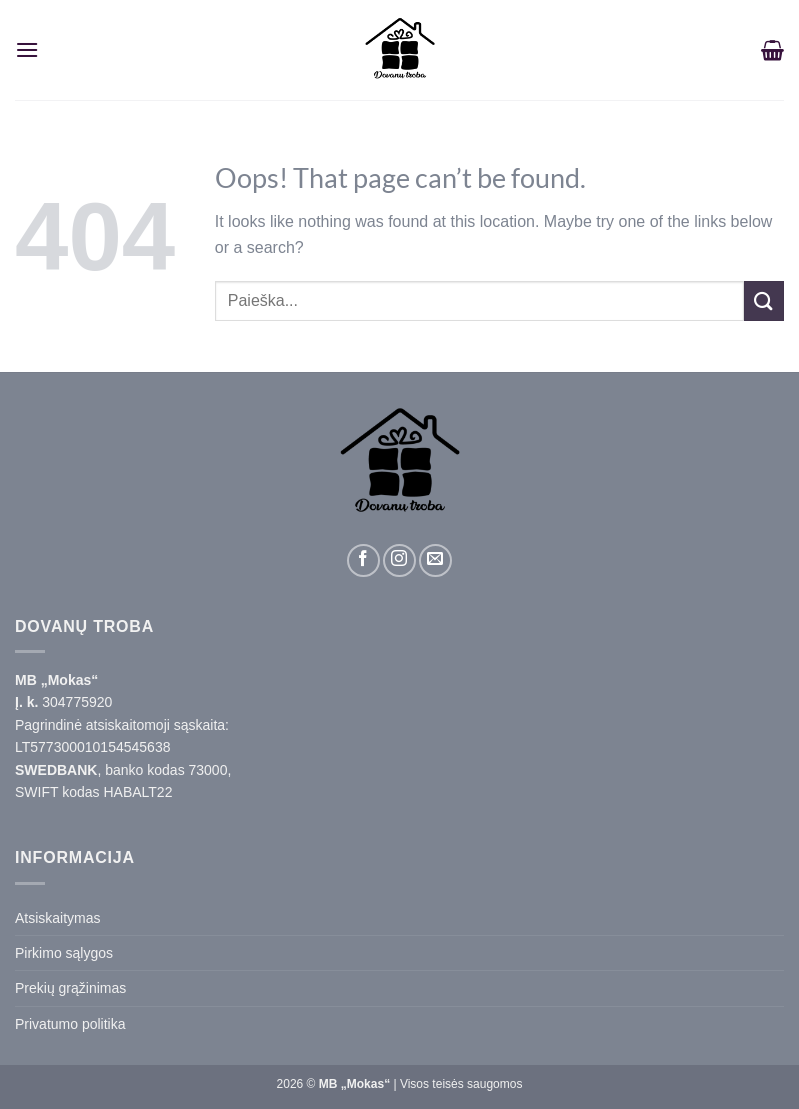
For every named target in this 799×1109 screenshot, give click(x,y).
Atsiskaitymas (58, 918)
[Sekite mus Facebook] (363, 560)
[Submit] (764, 300)
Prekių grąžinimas (70, 988)
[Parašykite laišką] (435, 560)
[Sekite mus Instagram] (399, 560)
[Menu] (27, 49)
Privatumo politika (70, 1024)
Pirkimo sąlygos (64, 953)
